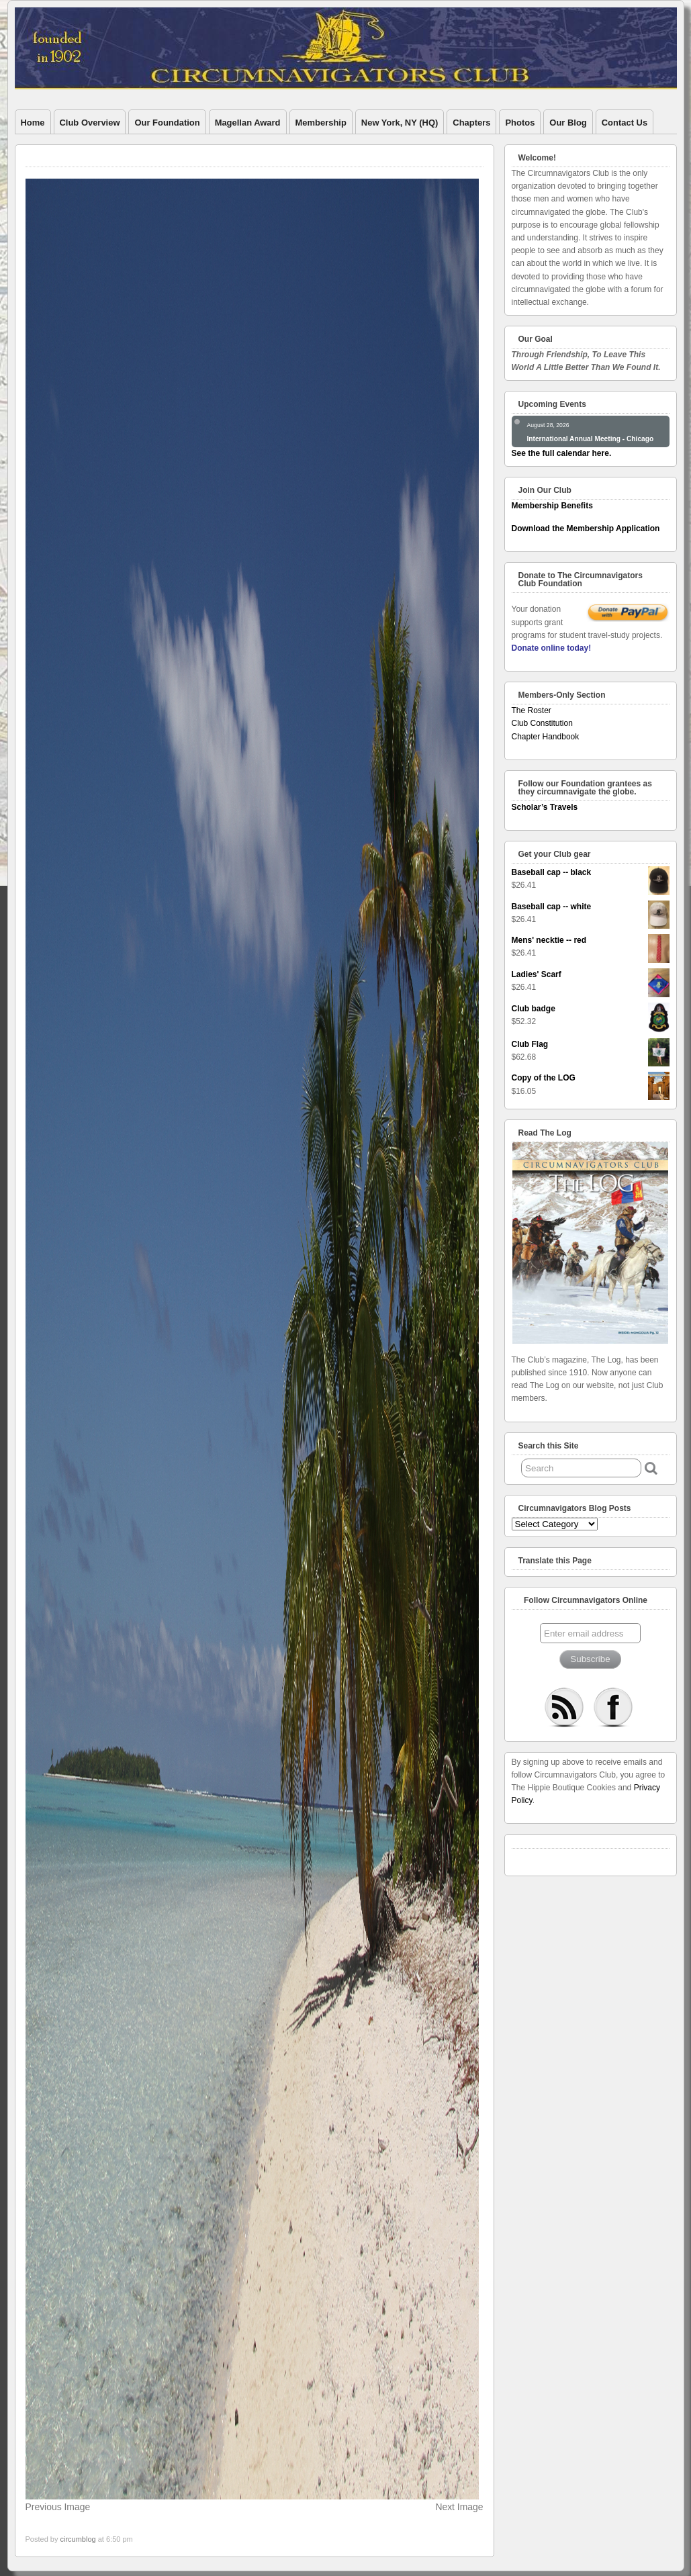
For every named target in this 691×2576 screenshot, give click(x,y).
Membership (321, 123)
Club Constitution (542, 723)
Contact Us (624, 123)
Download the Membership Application (586, 528)
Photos (520, 123)
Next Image (459, 2506)
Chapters (471, 123)
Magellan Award (248, 123)
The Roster (531, 710)
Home (33, 123)
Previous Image (58, 2506)
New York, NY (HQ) (399, 123)
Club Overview (90, 123)
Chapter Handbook (546, 736)
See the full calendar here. (562, 453)
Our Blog (567, 123)
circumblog (77, 2539)
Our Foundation (166, 123)
